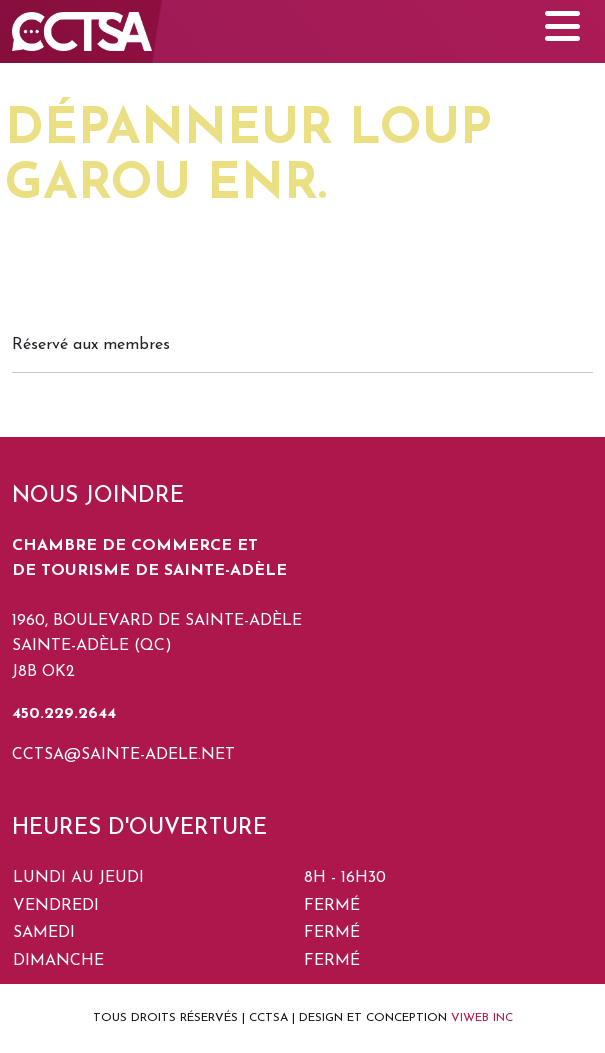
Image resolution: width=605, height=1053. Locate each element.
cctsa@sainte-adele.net (123, 755)
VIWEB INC (482, 1018)
